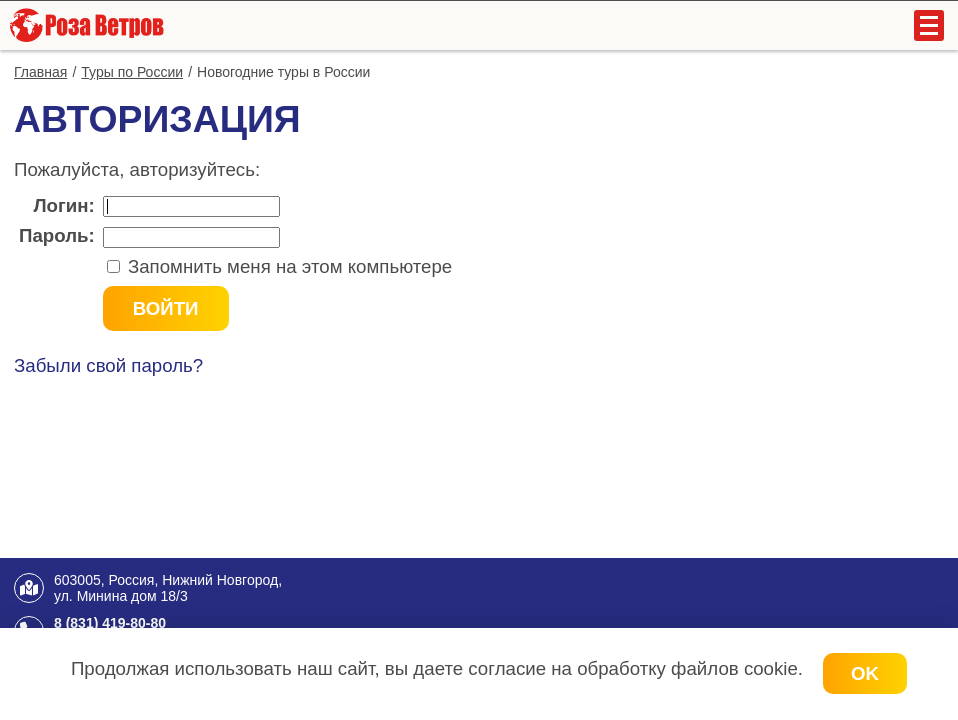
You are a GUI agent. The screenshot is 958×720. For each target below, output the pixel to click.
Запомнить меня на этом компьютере (288, 266)
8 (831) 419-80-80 (110, 623)
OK (865, 673)
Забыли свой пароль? (108, 365)
